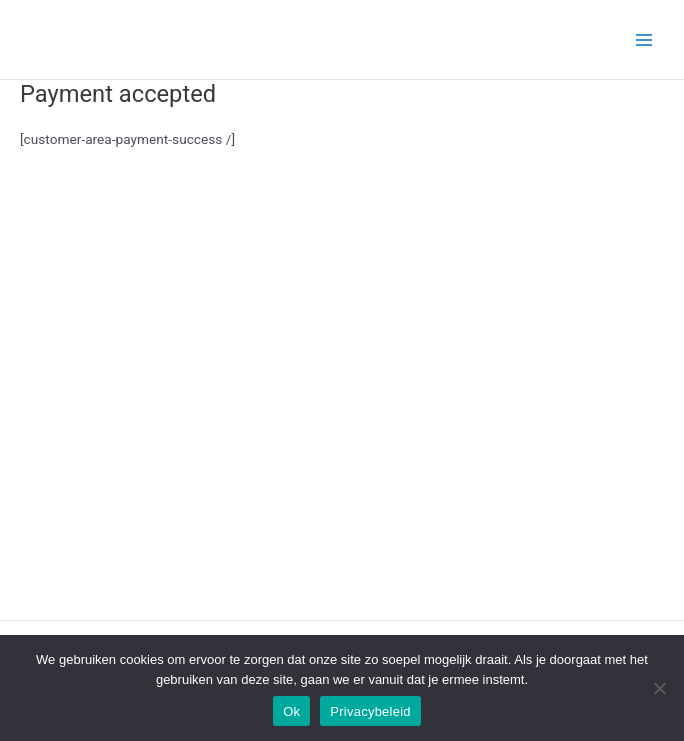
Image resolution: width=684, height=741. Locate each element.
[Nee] (659, 688)
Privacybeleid (370, 711)
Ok (291, 711)
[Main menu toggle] (644, 39)
